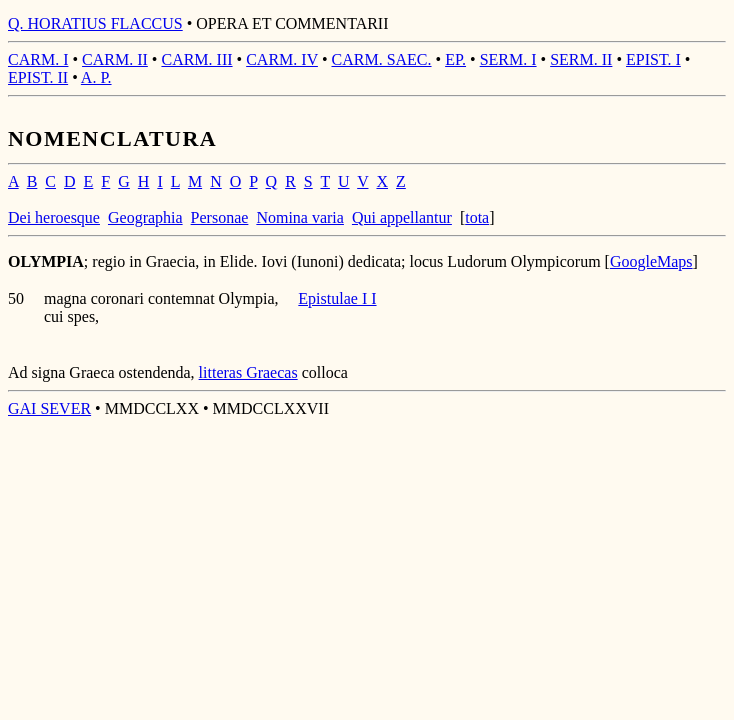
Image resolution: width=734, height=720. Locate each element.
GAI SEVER (49, 408)
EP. (455, 59)
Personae (220, 217)
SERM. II (581, 59)
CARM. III (196, 59)
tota (477, 217)
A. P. (96, 77)
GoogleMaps (651, 261)
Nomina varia (300, 217)
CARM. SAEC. (382, 59)
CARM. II (115, 59)
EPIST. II (38, 77)
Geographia (145, 217)
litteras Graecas (248, 372)
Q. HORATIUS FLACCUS (95, 23)
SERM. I (508, 59)
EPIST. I (653, 59)
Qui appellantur (402, 217)
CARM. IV (282, 59)
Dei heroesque (54, 217)
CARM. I (38, 59)
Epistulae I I (337, 298)
